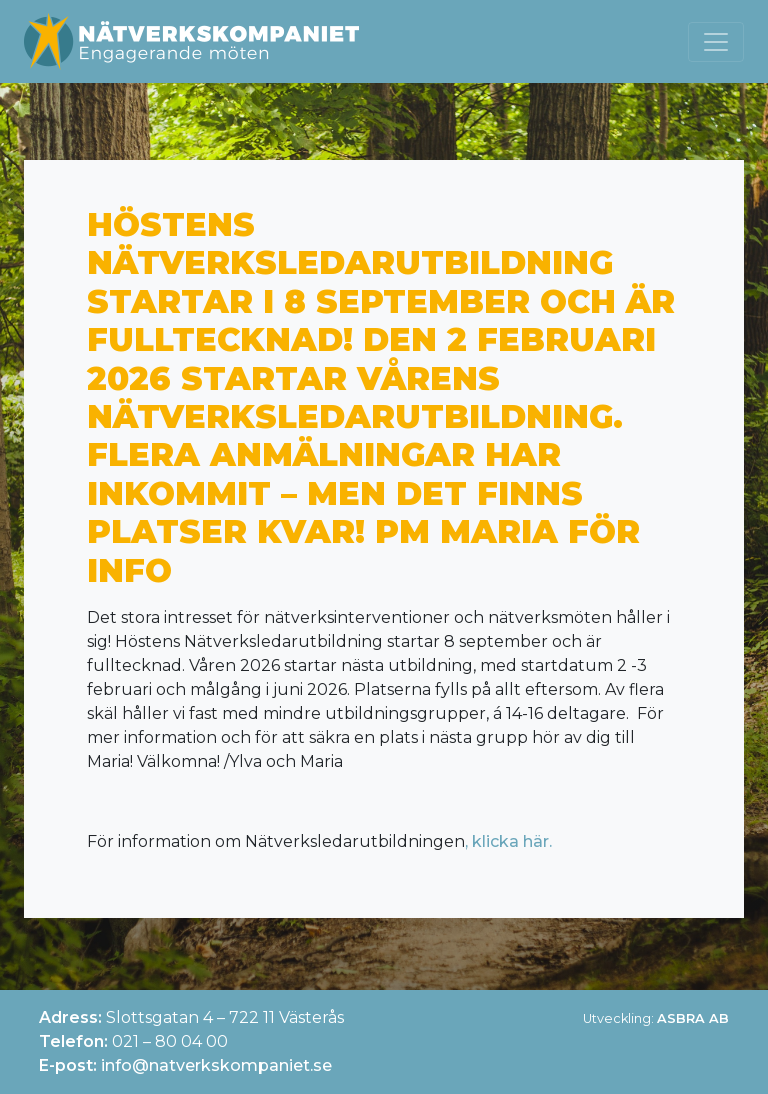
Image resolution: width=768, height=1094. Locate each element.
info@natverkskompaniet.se (216, 1065)
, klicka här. (508, 841)
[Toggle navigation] (716, 42)
